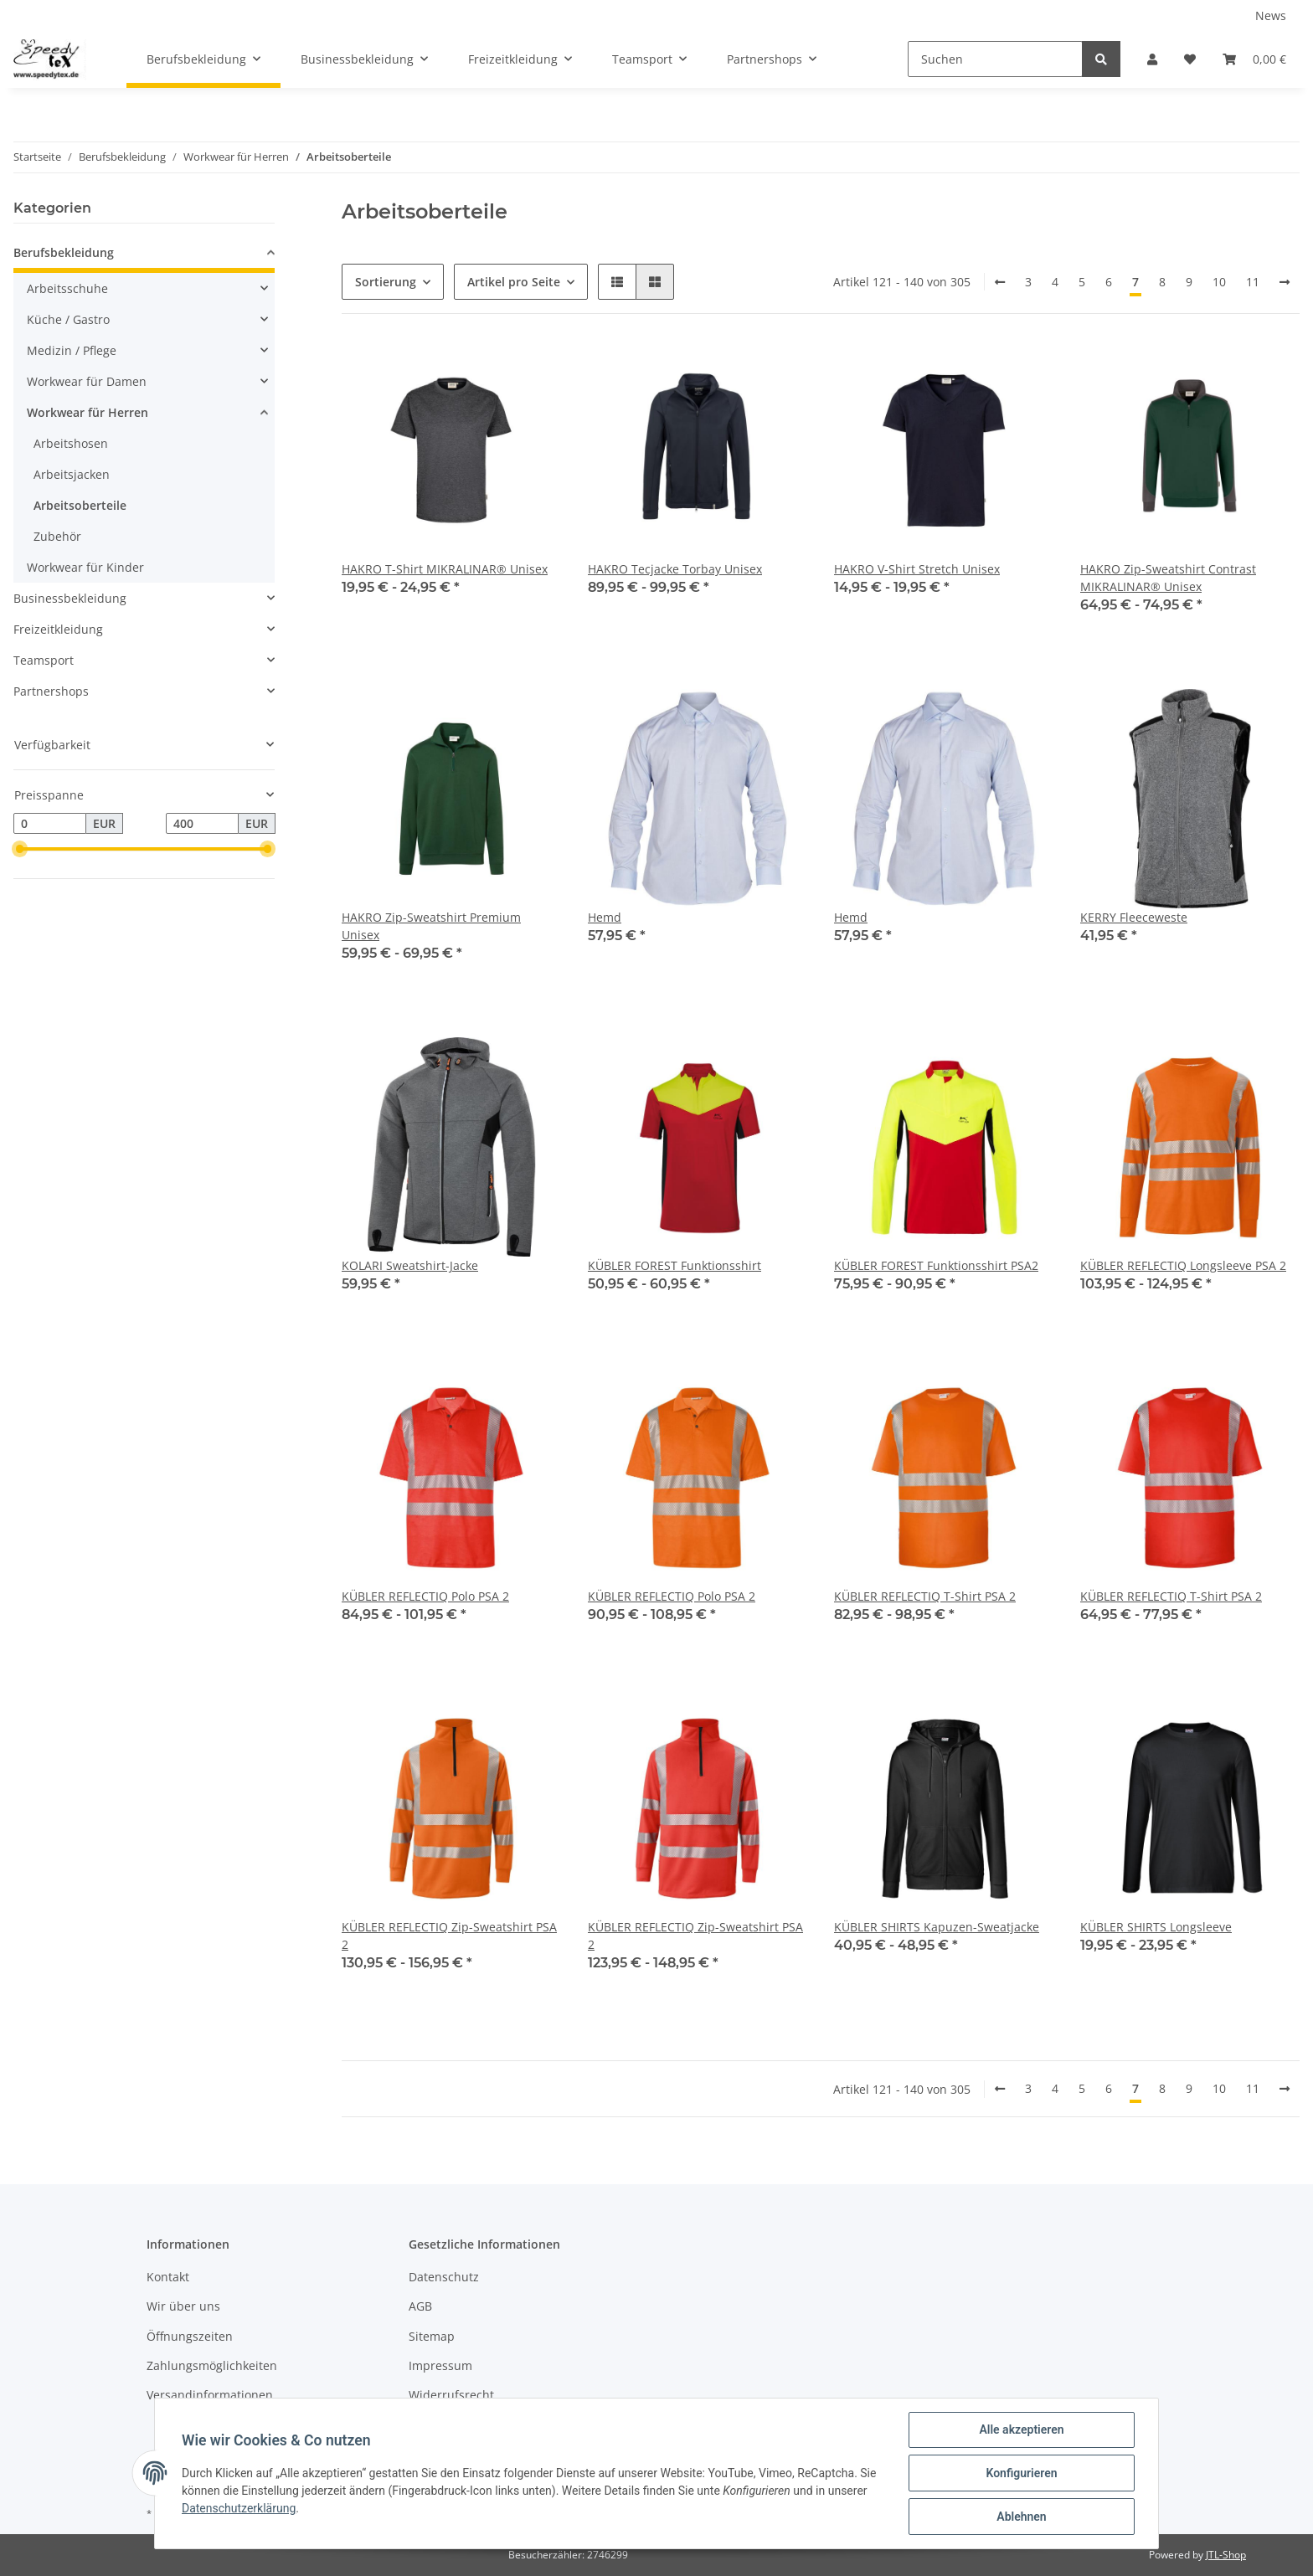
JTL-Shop (1226, 2555)
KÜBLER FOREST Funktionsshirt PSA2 (936, 1265)
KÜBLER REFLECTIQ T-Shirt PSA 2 (925, 1596)
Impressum (440, 2365)
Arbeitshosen (70, 443)
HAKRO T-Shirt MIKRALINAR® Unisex (445, 569)
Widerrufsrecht (451, 2395)
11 (1252, 282)
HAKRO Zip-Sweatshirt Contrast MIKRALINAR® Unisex (1168, 577)
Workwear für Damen (87, 381)
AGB (420, 2306)
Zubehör (57, 536)
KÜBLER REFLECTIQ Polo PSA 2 (425, 1596)
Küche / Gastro (68, 319)
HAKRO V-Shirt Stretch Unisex (917, 569)
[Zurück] (1000, 282)
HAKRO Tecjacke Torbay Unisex (675, 569)
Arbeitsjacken (71, 474)
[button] (1152, 59)
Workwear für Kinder (85, 567)
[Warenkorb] (1254, 59)
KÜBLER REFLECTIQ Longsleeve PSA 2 (1183, 1265)
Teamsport (43, 660)
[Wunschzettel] (1190, 59)
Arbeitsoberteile (79, 505)
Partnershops (51, 691)
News (1270, 15)
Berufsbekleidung (63, 252)
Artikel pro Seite (513, 282)
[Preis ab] (49, 824)
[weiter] (1284, 282)
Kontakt (168, 2277)
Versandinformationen (210, 2395)
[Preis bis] (202, 824)
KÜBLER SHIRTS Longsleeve (1156, 1927)
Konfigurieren (1021, 2473)
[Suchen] (995, 59)
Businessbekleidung (69, 598)
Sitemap (432, 2336)
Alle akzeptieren (1021, 2429)
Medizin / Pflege (71, 350)
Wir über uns (183, 2306)
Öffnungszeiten (190, 2336)
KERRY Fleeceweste (1133, 917)
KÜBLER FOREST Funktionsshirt (674, 1265)
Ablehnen (1021, 2516)
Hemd (604, 917)
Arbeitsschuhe (67, 288)
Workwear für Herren (87, 412)
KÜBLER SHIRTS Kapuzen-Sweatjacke (936, 1927)
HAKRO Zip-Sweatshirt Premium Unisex (431, 926)
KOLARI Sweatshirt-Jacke (410, 1265)
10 (1219, 282)
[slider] (20, 850)
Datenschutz (444, 2277)
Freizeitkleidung (58, 629)
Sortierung (385, 282)
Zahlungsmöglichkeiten (212, 2365)
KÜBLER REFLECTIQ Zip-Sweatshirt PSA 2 (449, 1935)
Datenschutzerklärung (239, 2508)
